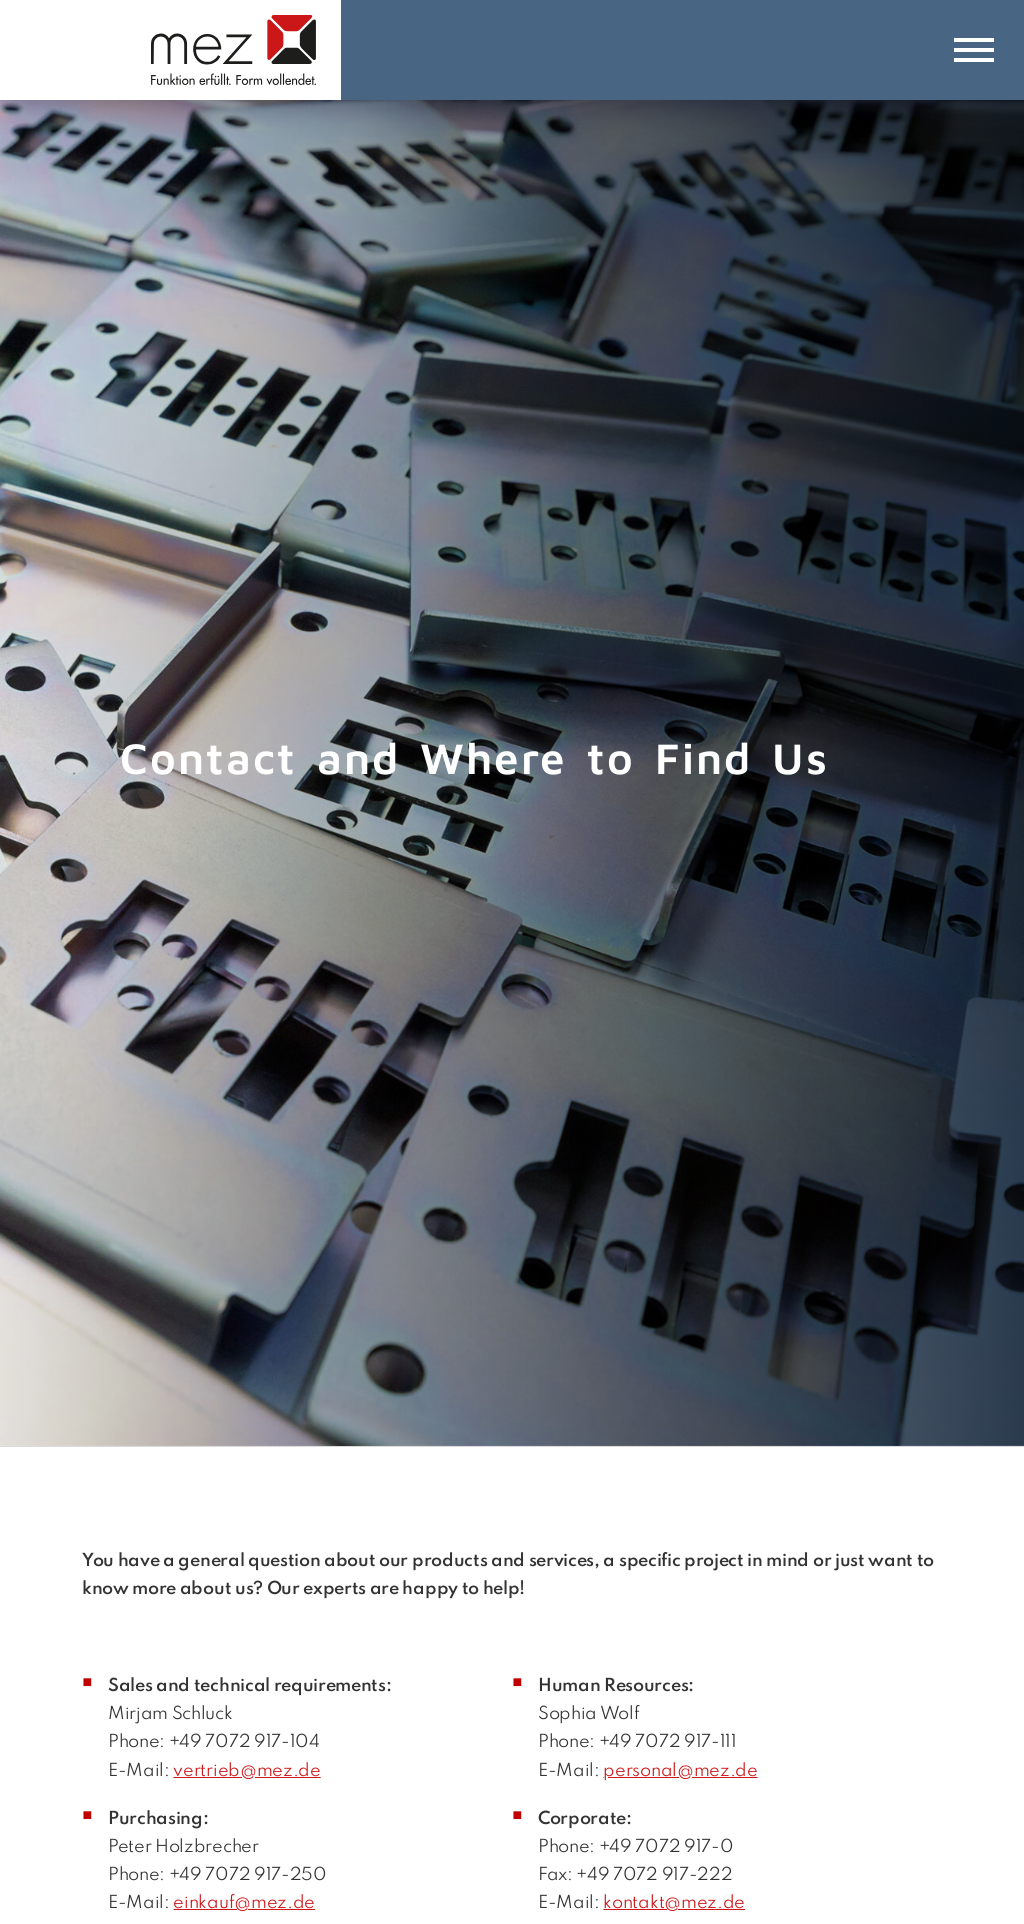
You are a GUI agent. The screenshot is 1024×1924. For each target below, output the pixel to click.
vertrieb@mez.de (246, 1771)
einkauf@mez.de (244, 1903)
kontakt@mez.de (674, 1903)
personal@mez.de (680, 1771)
